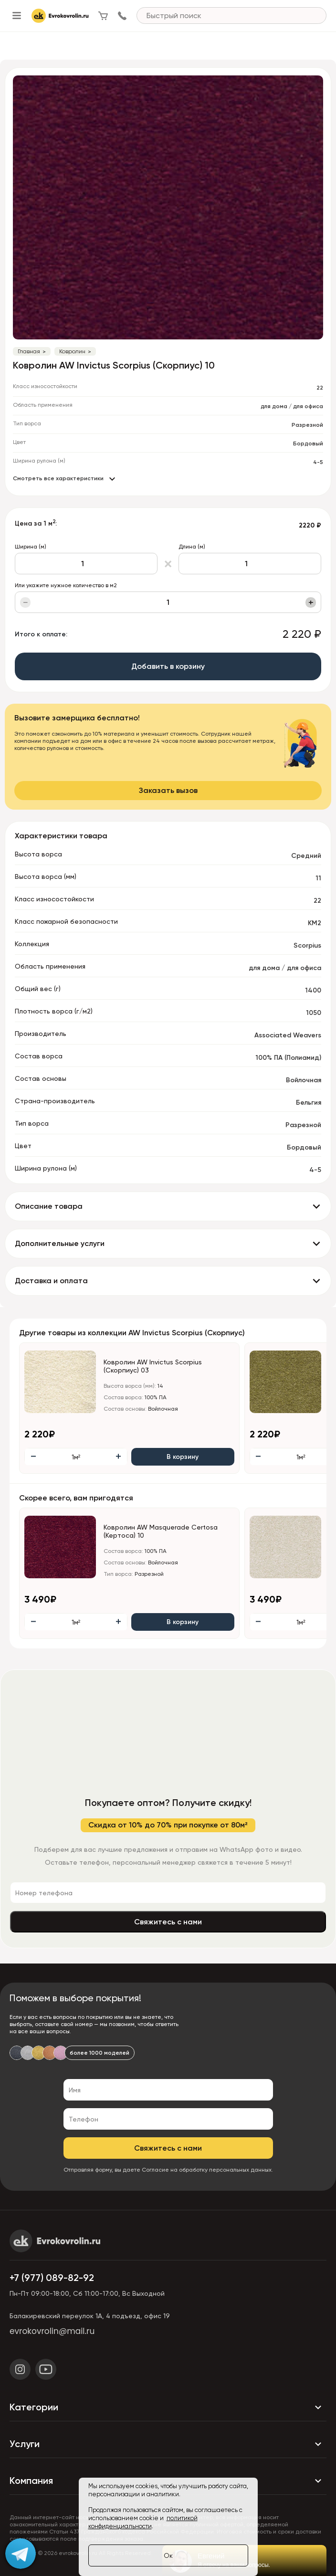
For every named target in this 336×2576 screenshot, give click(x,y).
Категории (168, 2407)
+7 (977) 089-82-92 (52, 2277)
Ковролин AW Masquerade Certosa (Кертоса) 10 (161, 1531)
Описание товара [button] (49, 1206)
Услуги (168, 2444)
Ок (168, 2555)
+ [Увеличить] (311, 602)
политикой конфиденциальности (143, 2522)
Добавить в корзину (168, 666)
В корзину (183, 1457)
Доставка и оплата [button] (51, 1280)
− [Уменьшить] (25, 602)
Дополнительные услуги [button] (60, 1243)
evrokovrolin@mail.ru (52, 2331)
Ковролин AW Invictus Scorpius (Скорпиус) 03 (153, 1366)
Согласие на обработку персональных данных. (207, 2169)
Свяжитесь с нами (168, 1921)
